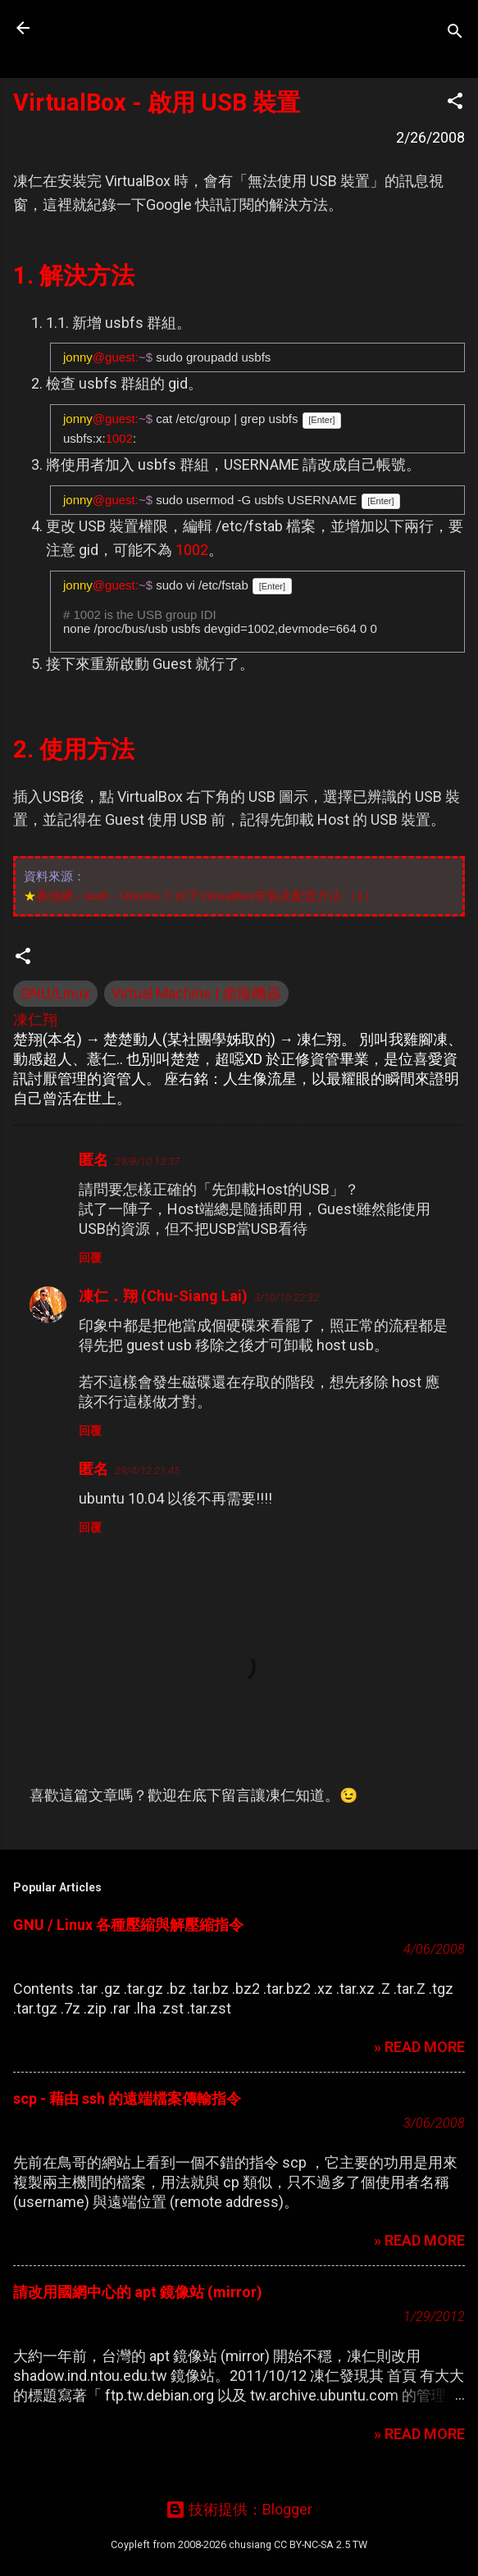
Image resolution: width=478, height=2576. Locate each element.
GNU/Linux (55, 993)
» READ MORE (419, 2046)
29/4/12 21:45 (147, 1470)
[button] (455, 103)
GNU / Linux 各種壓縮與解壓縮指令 (128, 1924)
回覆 (90, 1257)
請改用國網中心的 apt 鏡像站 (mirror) (137, 2292)
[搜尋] (455, 33)
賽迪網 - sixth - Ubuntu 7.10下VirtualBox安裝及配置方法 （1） (206, 896)
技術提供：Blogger (239, 2509)
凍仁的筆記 (117, 27)
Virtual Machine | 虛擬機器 (196, 993)
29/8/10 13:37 (147, 1161)
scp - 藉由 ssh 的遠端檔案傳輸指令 (127, 2098)
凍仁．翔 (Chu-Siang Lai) (163, 1295)
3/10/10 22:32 (286, 1297)
